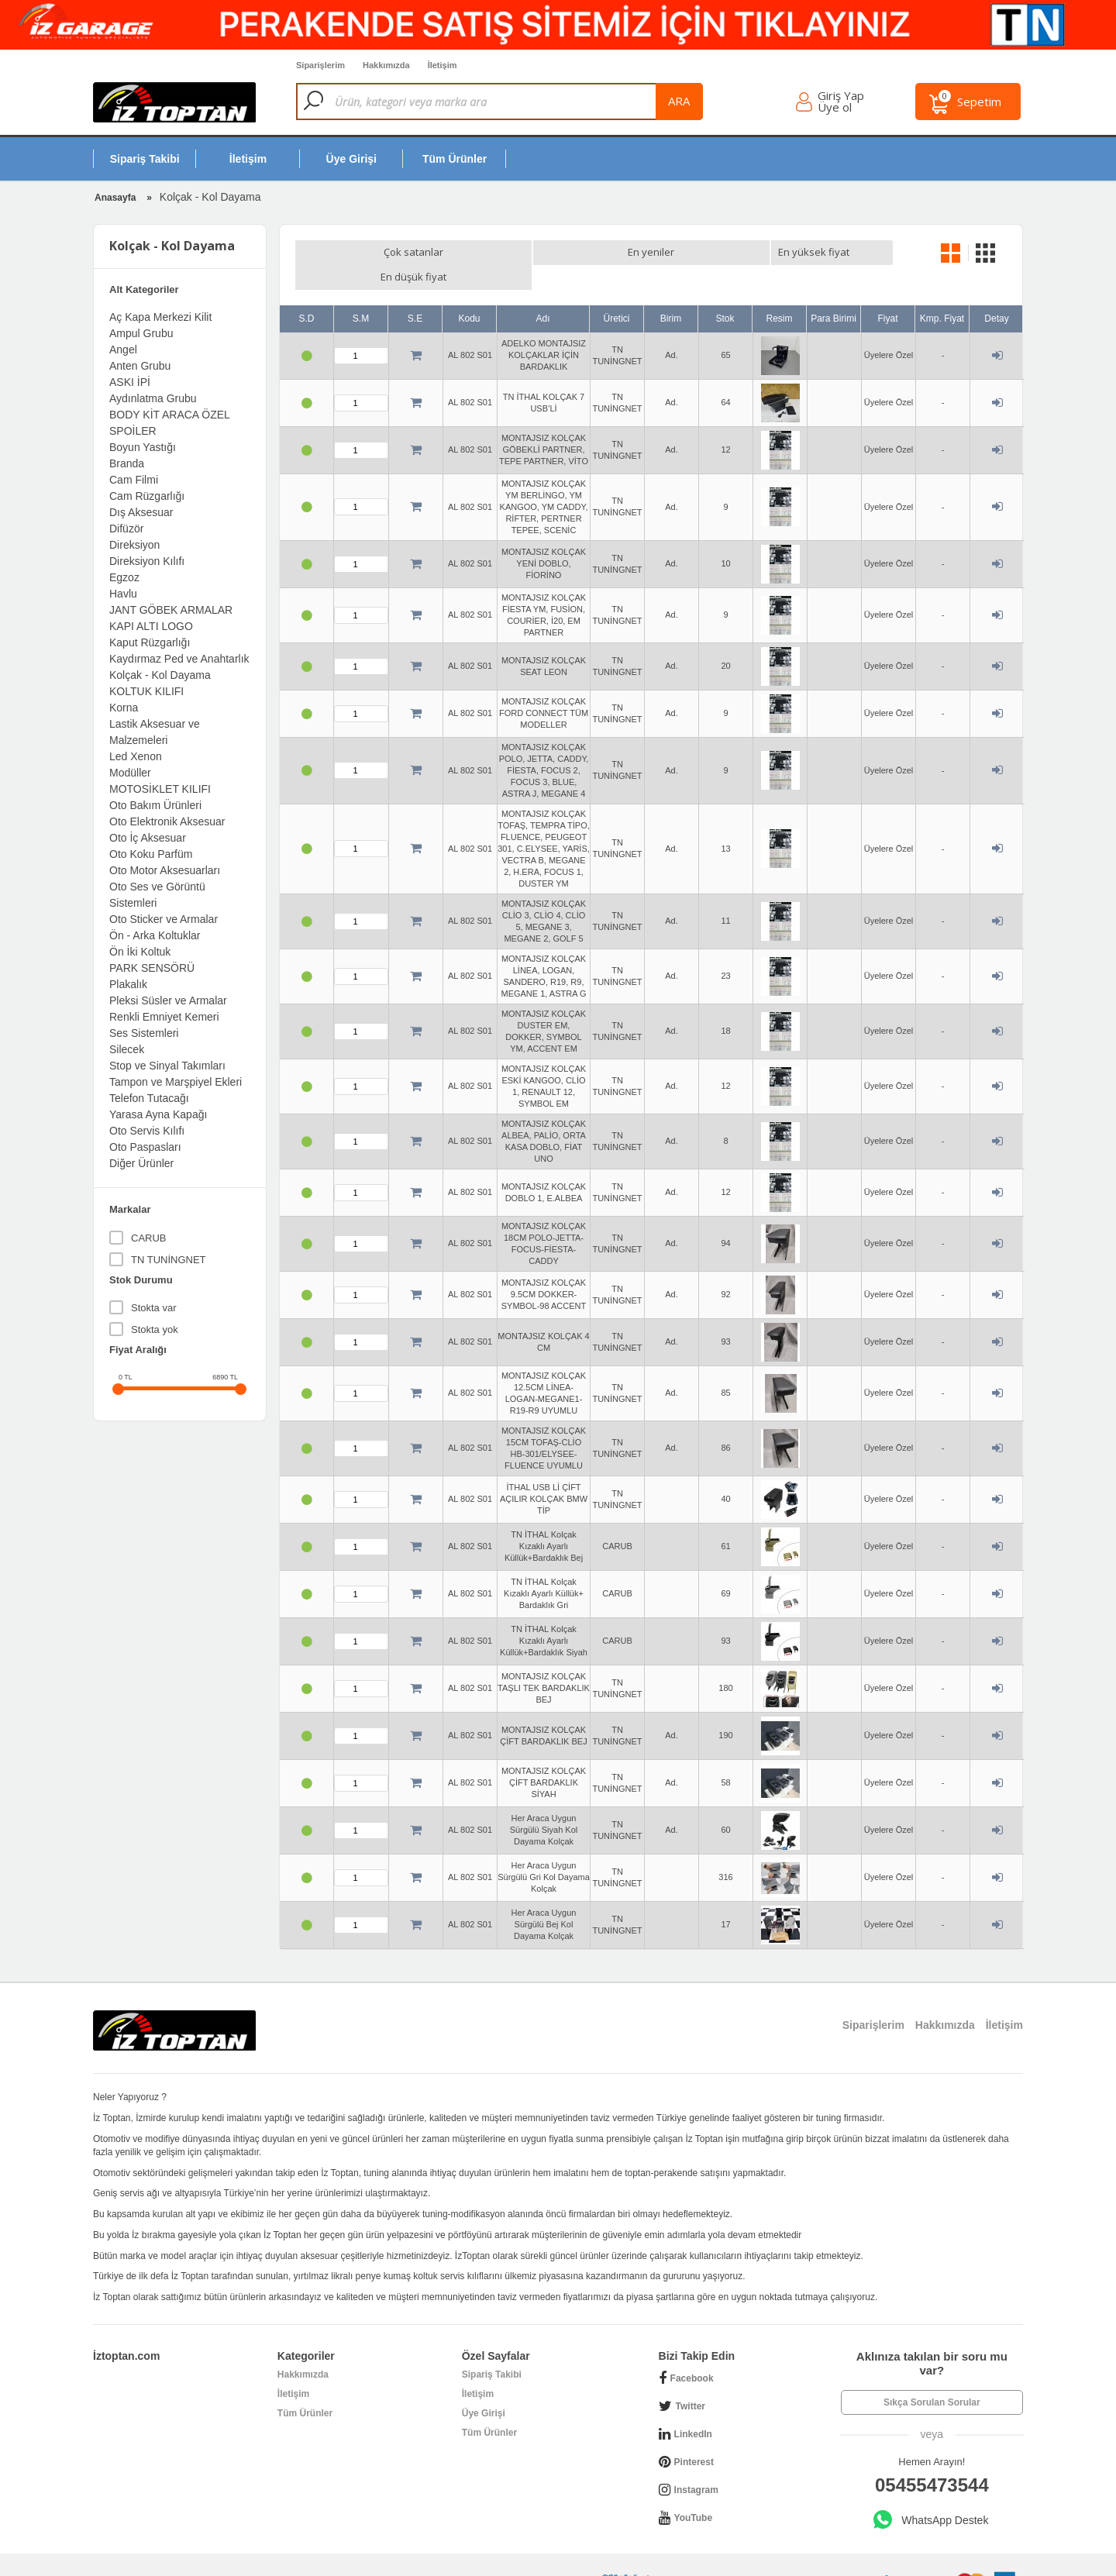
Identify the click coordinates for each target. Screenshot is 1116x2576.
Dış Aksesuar (141, 512)
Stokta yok (154, 1329)
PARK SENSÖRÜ (152, 968)
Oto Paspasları (145, 1147)
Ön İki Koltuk (139, 951)
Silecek (126, 1049)
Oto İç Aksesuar (147, 838)
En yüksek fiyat (709, 252)
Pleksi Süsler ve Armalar (168, 1000)
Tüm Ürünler (304, 2388)
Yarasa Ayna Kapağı (158, 1114)
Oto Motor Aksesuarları (164, 870)
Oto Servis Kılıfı (146, 1130)
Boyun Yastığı (142, 447)
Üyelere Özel (889, 330)
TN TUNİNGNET (168, 1260)
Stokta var (154, 1308)
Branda (126, 463)
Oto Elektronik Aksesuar (167, 821)
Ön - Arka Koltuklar (155, 935)
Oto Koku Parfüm (150, 854)
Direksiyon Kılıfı (146, 561)
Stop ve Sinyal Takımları (167, 1065)
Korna (123, 707)
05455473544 (932, 2460)
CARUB (149, 1238)
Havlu (123, 593)
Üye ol (839, 109)
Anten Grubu (139, 366)
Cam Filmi (133, 480)
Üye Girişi (483, 2388)
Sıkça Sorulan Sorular (932, 2377)
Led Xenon (135, 756)
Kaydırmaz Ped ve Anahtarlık (179, 659)
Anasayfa (115, 197)
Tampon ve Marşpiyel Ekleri (175, 1082)
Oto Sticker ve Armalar (163, 919)
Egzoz (124, 577)
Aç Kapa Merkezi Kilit (160, 317)
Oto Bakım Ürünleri (155, 805)
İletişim (293, 2369)
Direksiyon (134, 545)
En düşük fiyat (603, 252)
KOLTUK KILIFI (146, 691)
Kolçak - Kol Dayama (160, 675)
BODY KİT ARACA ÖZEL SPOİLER (169, 422)
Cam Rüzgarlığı (146, 496)
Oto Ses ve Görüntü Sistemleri (157, 894)
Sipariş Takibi (492, 2349)
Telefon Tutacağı (149, 1098)
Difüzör (126, 528)
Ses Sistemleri (143, 1033)
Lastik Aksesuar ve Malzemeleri (154, 732)
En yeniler (479, 252)
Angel (123, 349)
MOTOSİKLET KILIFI (160, 789)
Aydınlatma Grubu (153, 398)
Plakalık (128, 984)
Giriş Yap (845, 97)
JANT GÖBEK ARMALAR (170, 610)
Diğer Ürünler (141, 1163)
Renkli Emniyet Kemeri (164, 1017)
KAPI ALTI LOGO (151, 626)
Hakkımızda (303, 2349)
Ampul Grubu (141, 333)
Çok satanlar (356, 252)
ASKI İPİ (129, 382)
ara (723, 100)
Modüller (130, 772)
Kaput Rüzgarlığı (149, 642)
